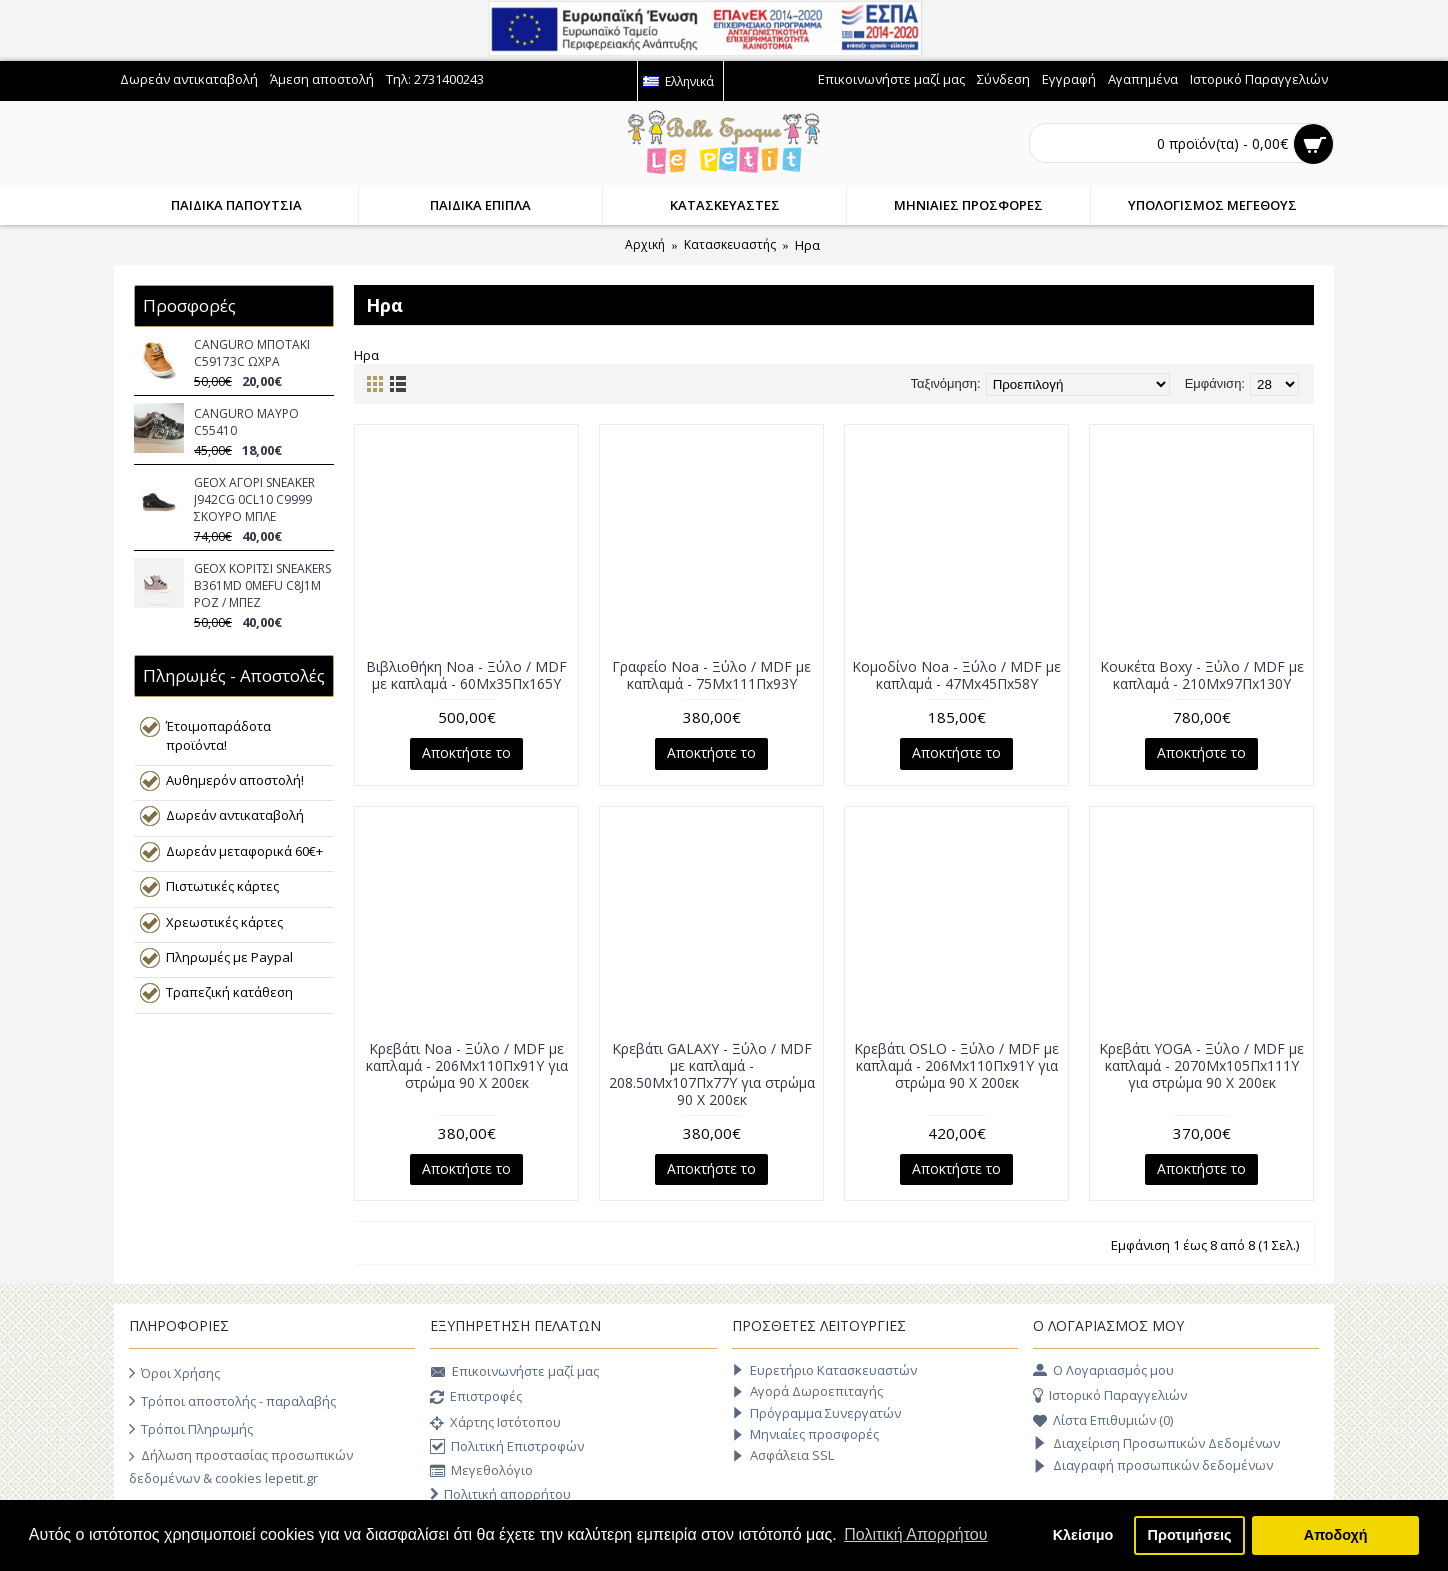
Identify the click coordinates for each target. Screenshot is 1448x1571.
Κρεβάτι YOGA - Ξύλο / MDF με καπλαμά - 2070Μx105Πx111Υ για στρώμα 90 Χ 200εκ (1201, 1065)
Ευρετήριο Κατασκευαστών (824, 1370)
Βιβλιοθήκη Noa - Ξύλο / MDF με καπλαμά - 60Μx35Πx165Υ (466, 675)
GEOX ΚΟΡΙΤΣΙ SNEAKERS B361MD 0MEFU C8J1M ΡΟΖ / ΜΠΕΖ (262, 585)
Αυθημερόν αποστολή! (235, 780)
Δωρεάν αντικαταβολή (235, 815)
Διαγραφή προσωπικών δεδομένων (1153, 1466)
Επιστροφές (476, 1398)
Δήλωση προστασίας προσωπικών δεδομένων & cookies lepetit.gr (241, 1466)
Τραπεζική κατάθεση (229, 992)
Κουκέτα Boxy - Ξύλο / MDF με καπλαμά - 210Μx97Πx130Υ (1202, 675)
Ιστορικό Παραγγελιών (1110, 1396)
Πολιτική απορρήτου (500, 1494)
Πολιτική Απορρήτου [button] (915, 1534)
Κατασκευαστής (730, 244)
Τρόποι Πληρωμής (191, 1429)
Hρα (807, 245)
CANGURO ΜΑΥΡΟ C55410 (246, 422)
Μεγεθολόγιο (481, 1471)
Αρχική (645, 244)
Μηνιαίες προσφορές (805, 1434)
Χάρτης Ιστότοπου (495, 1424)
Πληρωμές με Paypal (229, 957)
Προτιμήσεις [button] (1190, 1535)
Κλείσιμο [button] (1083, 1535)
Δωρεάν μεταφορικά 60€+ (244, 851)
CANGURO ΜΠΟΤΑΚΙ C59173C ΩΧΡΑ (252, 353)
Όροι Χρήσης (174, 1373)
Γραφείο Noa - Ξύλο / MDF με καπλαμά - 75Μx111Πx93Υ (711, 675)
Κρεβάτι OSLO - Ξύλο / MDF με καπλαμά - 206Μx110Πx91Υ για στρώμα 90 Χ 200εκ (956, 1065)
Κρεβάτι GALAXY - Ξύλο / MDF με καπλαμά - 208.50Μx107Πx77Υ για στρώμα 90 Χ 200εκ (712, 1074)
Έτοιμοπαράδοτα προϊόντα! (218, 735)
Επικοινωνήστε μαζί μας (514, 1373)
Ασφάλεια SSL (783, 1455)
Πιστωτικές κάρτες (222, 886)
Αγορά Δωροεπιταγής (807, 1391)
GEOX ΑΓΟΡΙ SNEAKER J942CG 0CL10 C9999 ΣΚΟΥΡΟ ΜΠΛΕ (254, 499)
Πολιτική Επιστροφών (507, 1447)
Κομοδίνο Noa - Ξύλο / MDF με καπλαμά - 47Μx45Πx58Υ (956, 675)
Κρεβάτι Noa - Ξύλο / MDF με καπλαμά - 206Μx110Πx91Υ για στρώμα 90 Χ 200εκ (467, 1065)
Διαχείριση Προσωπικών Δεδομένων (1156, 1444)
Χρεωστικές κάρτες (224, 922)
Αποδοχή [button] (1336, 1535)
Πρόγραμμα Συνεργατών (816, 1413)
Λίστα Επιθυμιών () (1103, 1421)
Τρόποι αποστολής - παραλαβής (232, 1401)
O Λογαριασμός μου (1103, 1371)
